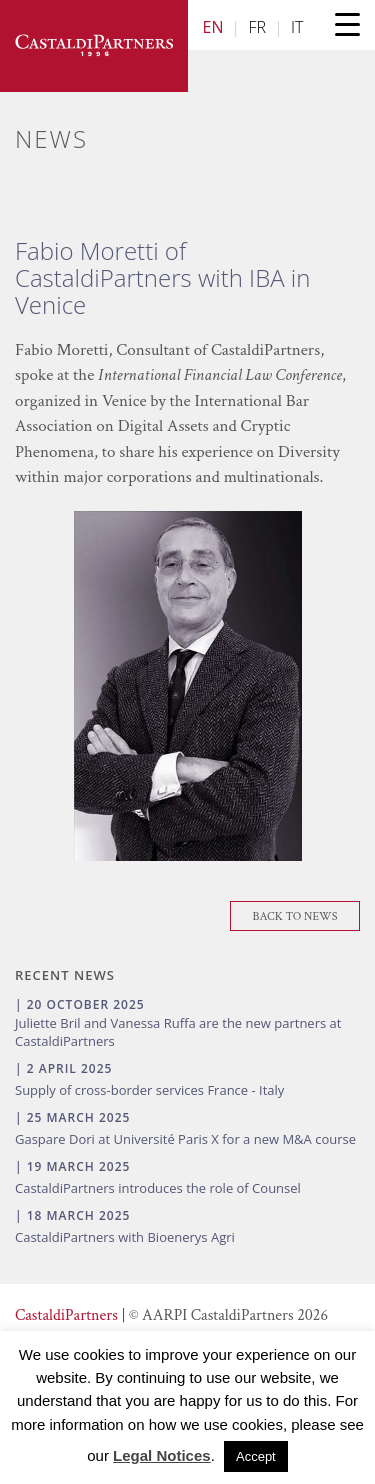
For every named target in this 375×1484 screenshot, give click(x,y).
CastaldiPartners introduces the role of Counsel (158, 1188)
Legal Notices (162, 1455)
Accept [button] (256, 1456)
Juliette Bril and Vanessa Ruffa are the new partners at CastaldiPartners (178, 1032)
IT (297, 27)
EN (213, 27)
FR (257, 27)
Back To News (295, 916)
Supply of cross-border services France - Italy (149, 1090)
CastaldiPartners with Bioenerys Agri (125, 1237)
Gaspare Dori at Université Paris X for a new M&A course (185, 1139)
